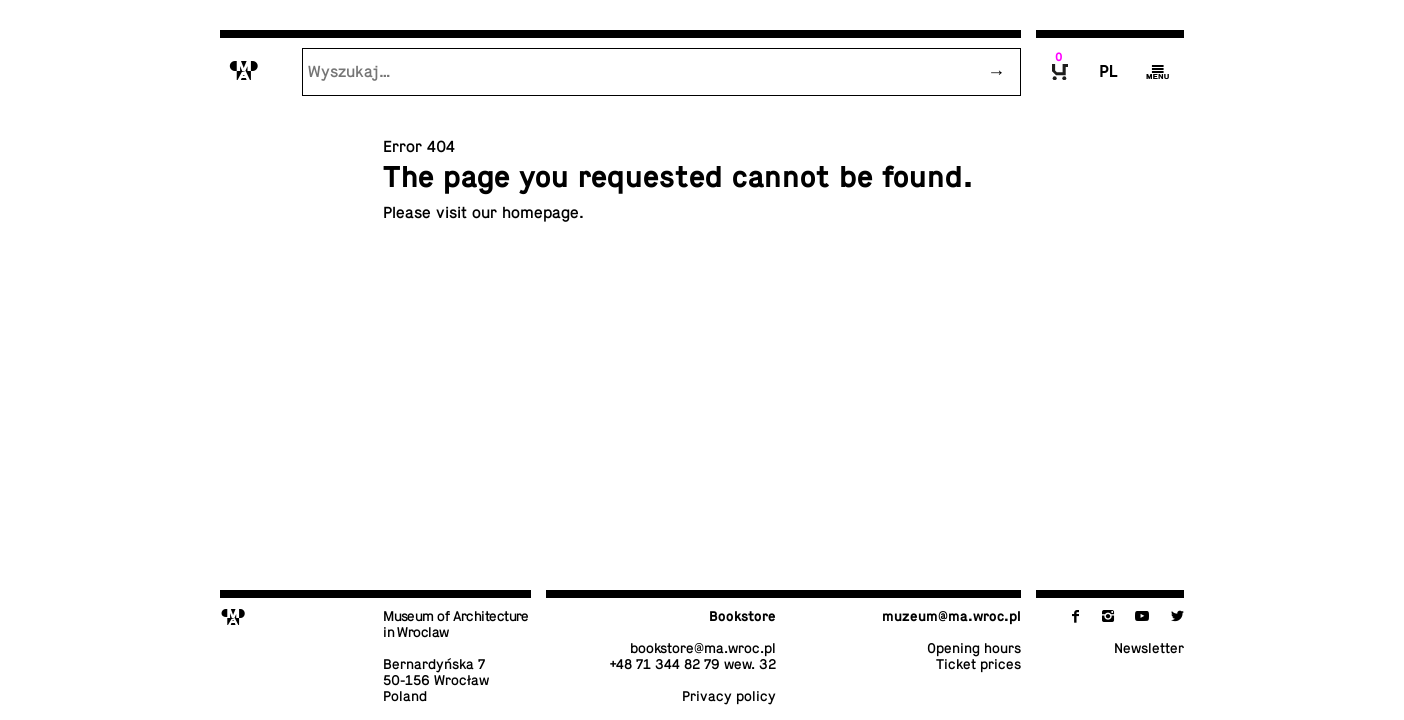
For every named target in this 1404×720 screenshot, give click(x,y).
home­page (540, 213)
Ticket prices (978, 664)
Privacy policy (729, 696)
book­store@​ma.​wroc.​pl (703, 648)
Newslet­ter (1149, 648)
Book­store (742, 616)
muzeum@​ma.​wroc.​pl (951, 616)
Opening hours (974, 648)
